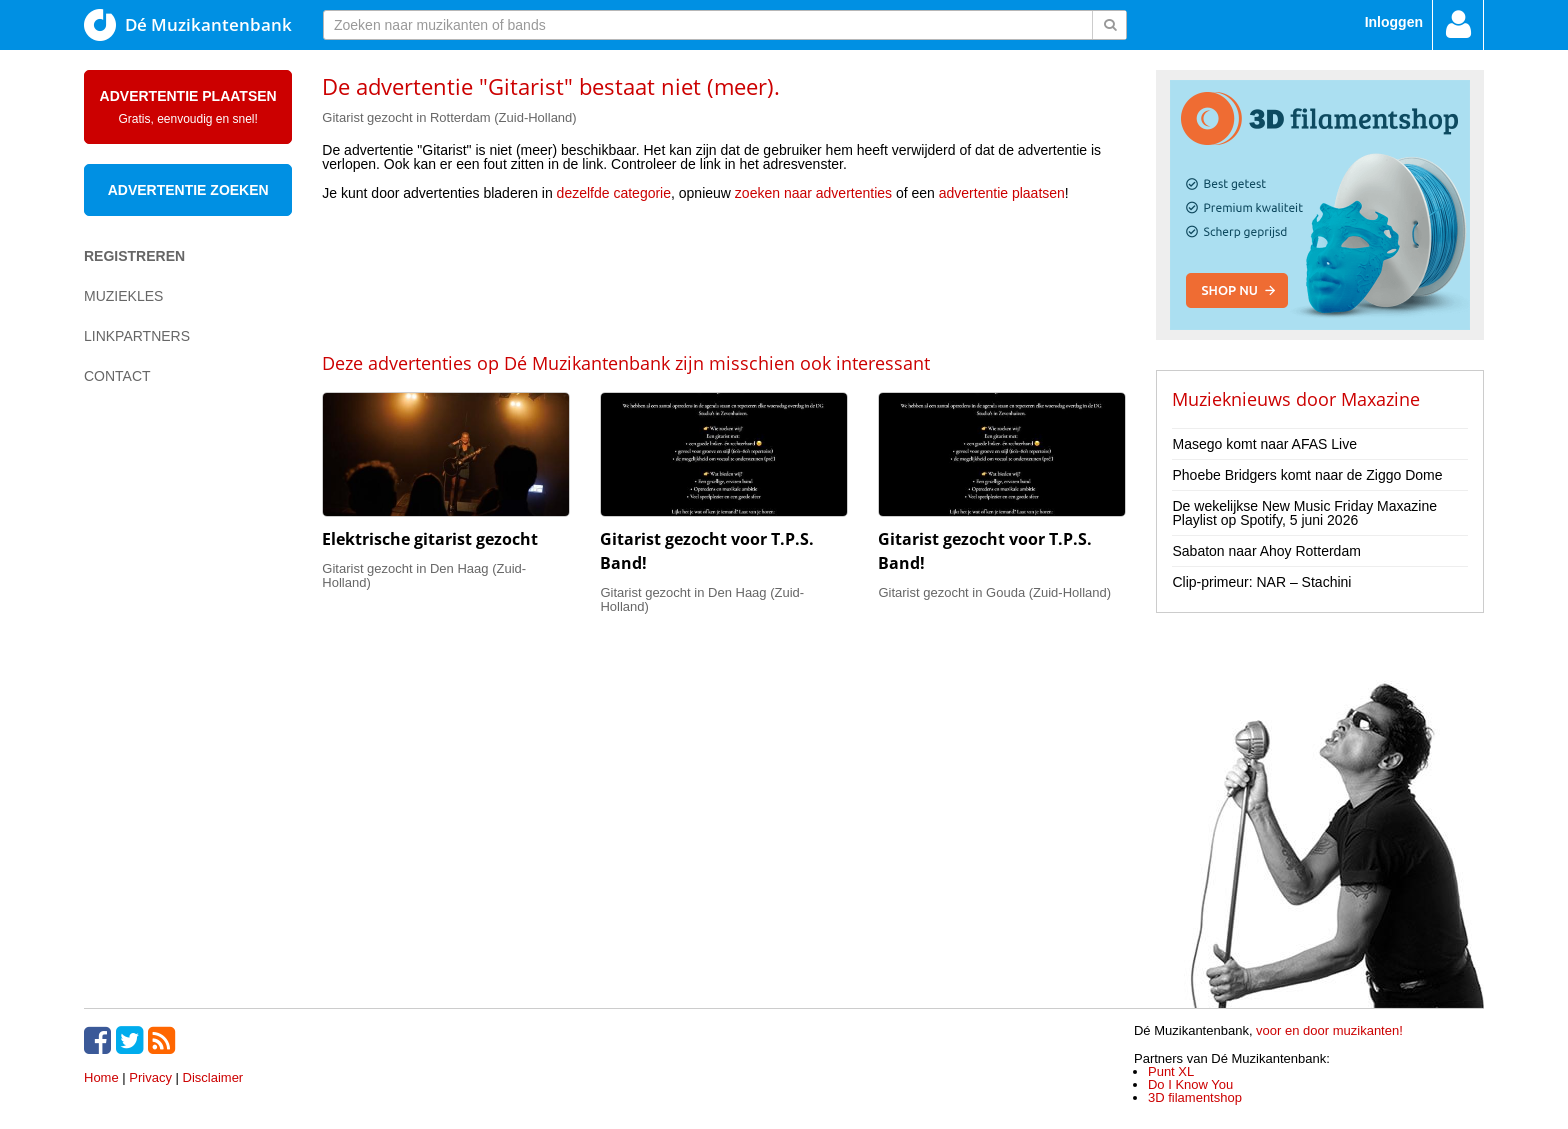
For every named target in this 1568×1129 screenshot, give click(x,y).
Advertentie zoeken (188, 190)
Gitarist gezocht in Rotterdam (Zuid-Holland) (449, 117)
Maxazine (1380, 399)
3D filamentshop (1195, 1097)
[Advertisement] (724, 275)
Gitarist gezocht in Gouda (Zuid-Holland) (994, 592)
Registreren (134, 256)
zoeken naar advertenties (813, 193)
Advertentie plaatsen (188, 107)
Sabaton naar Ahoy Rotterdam (1266, 551)
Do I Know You (1190, 1084)
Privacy (150, 1077)
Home (101, 1077)
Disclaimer (213, 1077)
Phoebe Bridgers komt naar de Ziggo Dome (1307, 475)
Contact (117, 376)
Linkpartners (137, 336)
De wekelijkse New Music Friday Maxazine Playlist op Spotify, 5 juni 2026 (1304, 513)
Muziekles (123, 296)
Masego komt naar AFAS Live (1264, 444)
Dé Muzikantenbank (188, 25)
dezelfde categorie (614, 193)
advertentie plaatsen (1002, 193)
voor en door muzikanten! (1329, 1030)
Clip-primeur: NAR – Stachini (1261, 582)
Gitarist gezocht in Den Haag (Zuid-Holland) (424, 575)
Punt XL (1171, 1071)
